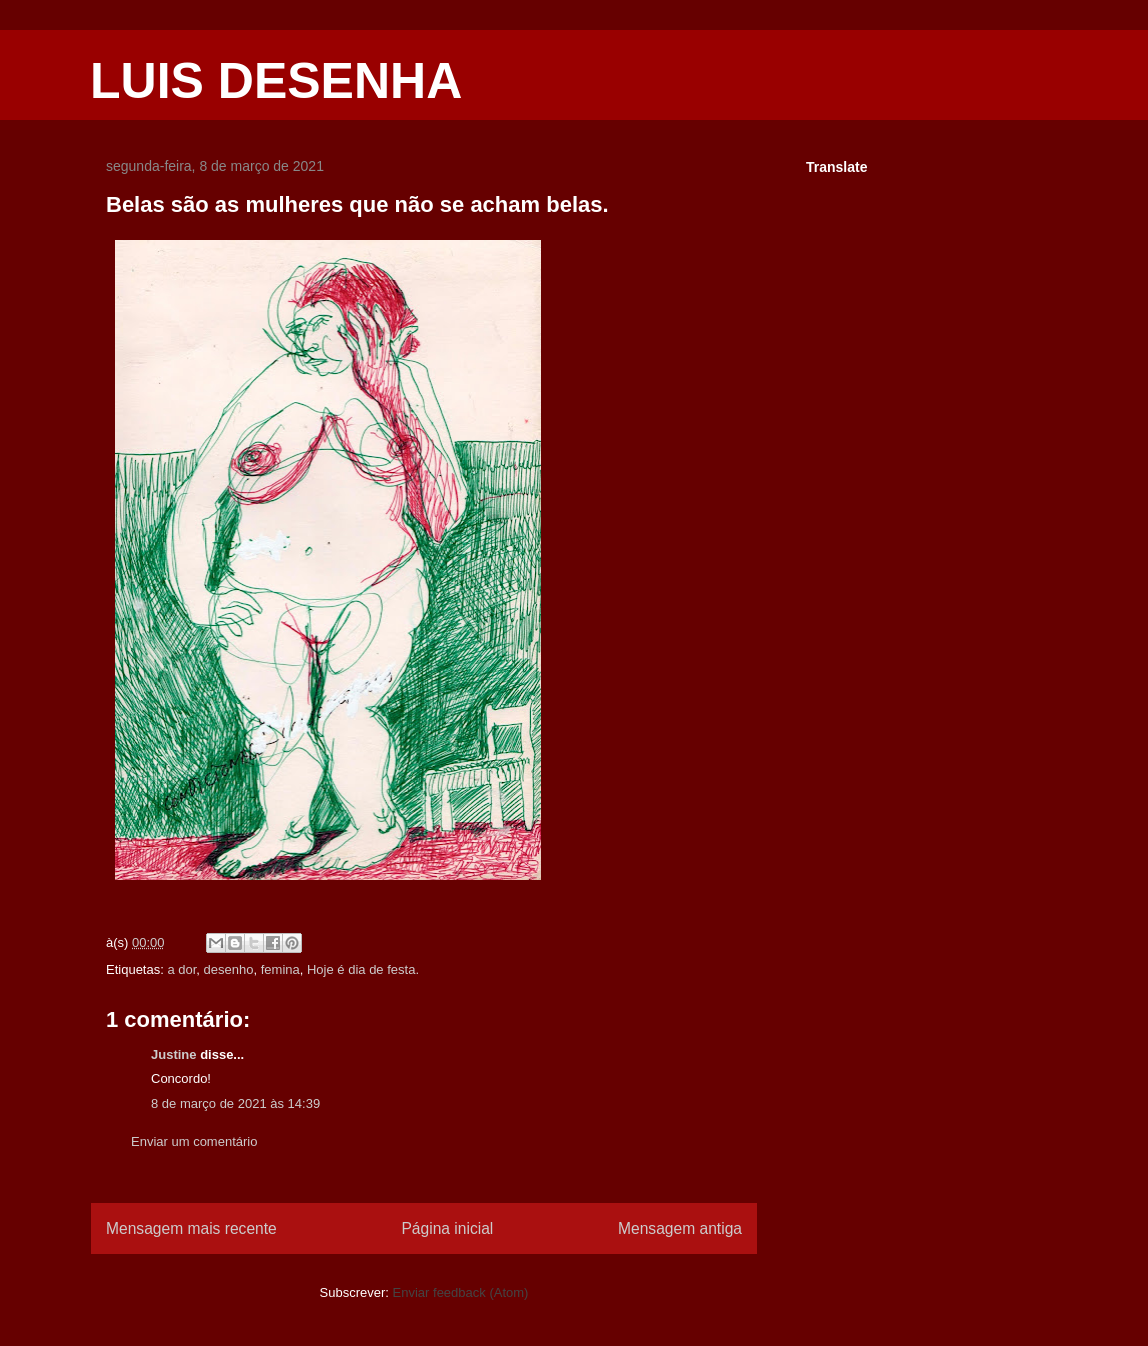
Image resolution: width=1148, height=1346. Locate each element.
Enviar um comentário (194, 1141)
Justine (174, 1054)
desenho (229, 969)
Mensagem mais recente (191, 1228)
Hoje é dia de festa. (363, 969)
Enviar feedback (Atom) (461, 1292)
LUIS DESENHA (276, 81)
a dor (181, 969)
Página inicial (447, 1228)
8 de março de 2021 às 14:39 (235, 1103)
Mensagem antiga (680, 1228)
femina (280, 969)
